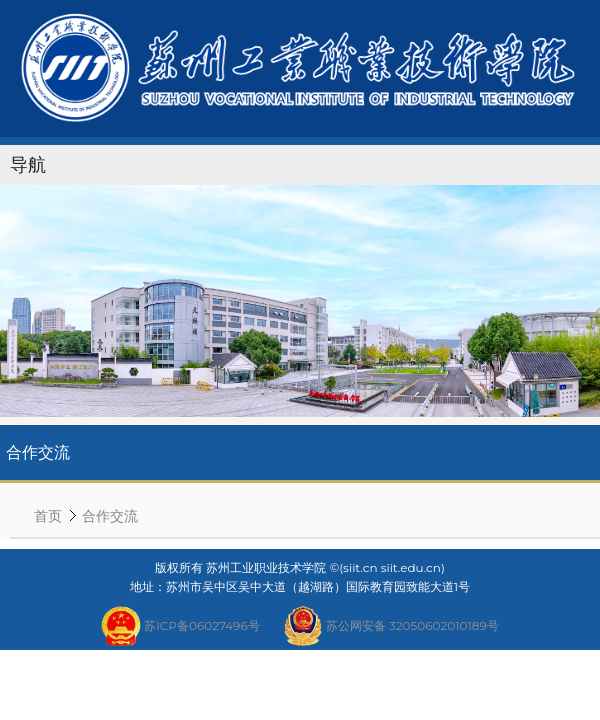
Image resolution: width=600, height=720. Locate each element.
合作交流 (110, 515)
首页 (48, 515)
